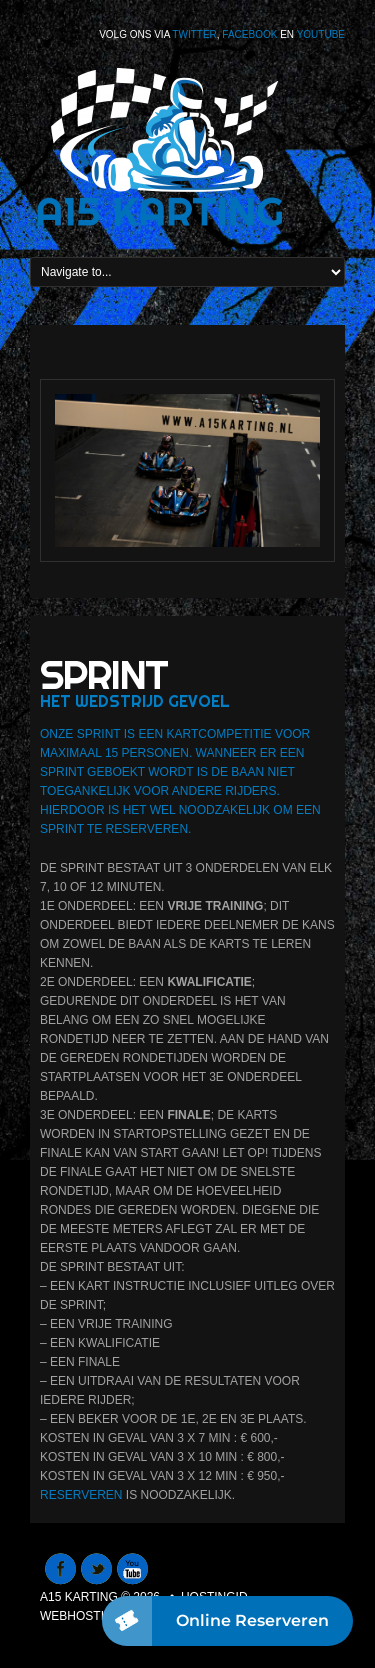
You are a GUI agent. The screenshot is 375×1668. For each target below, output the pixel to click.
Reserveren (81, 1495)
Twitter (194, 34)
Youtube (321, 34)
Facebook (249, 34)
